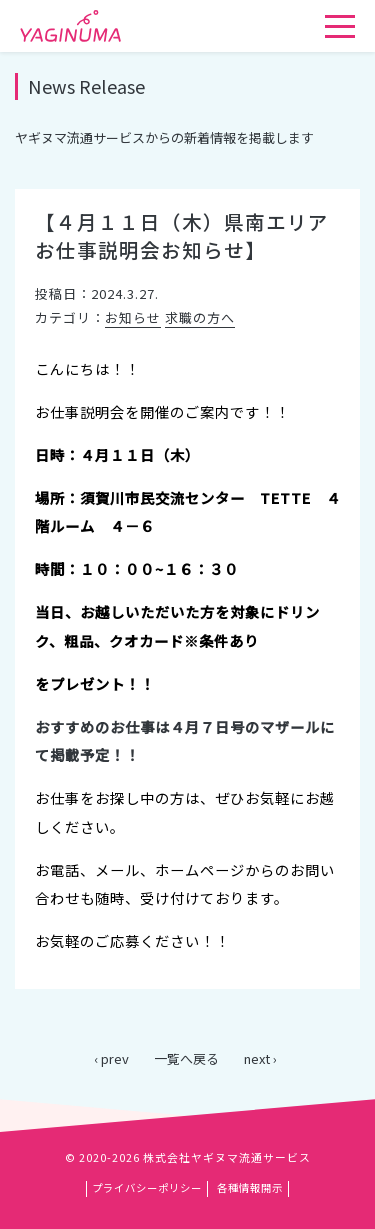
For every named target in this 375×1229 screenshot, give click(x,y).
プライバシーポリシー (147, 1187)
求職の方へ (200, 317)
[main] (187, 561)
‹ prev (111, 1058)
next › (260, 1058)
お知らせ (133, 317)
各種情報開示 (250, 1187)
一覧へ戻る (186, 1058)
